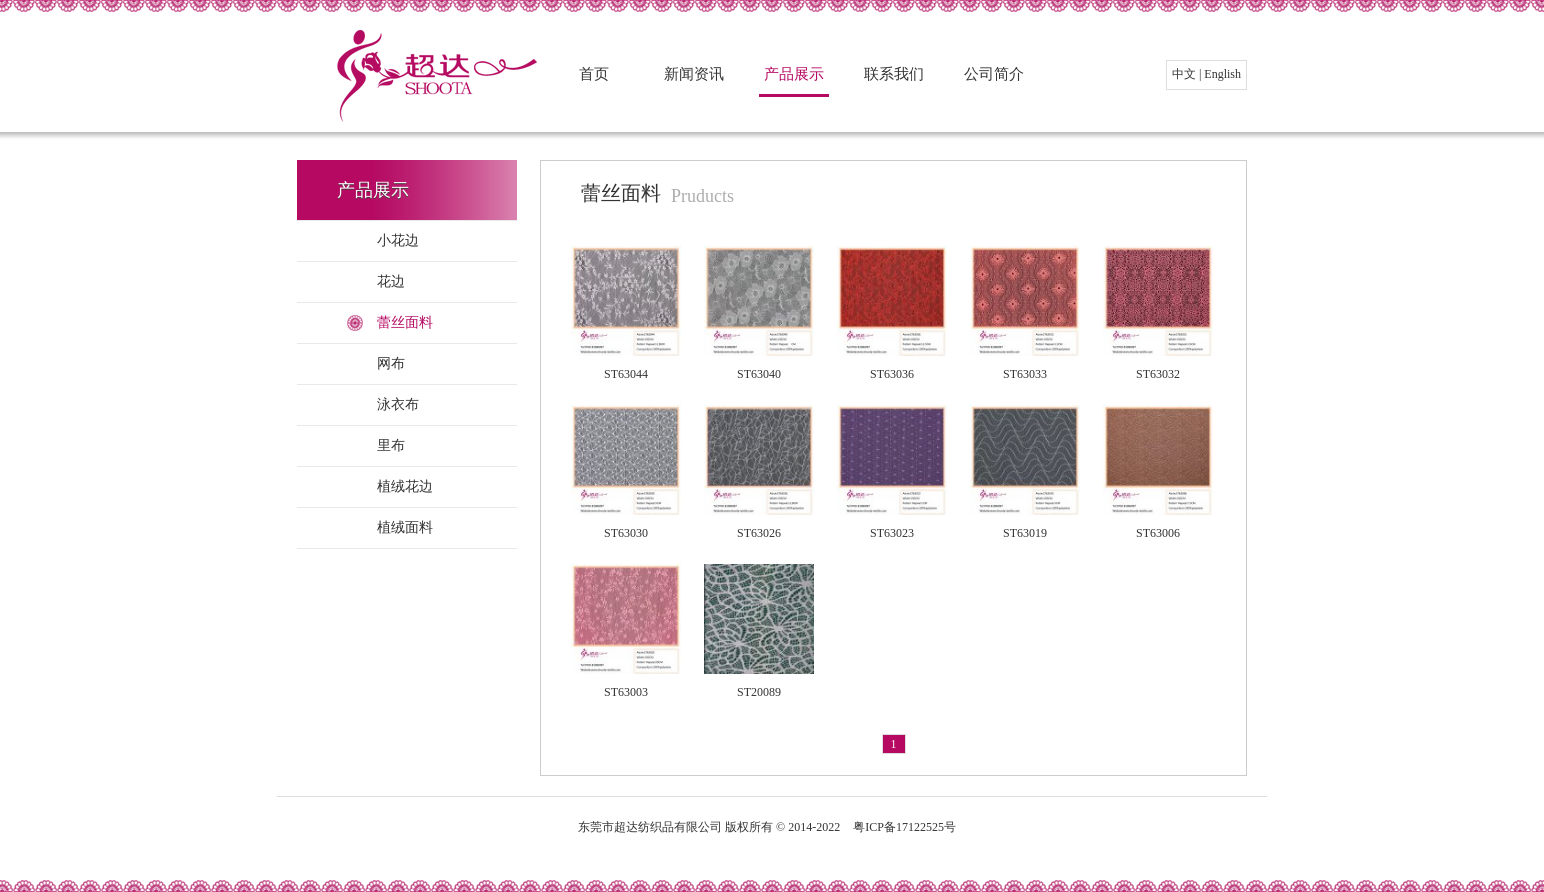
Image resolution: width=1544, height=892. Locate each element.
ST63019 (1025, 533)
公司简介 (994, 74)
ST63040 (759, 374)
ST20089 (759, 692)
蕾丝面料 (405, 322)
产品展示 (794, 74)
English (1222, 74)
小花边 (398, 240)
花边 (391, 281)
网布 (391, 363)
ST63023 (892, 533)
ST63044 (626, 374)
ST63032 (1158, 374)
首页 (594, 74)
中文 (1184, 74)
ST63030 (626, 533)
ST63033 (1025, 374)
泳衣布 (398, 404)
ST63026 (759, 533)
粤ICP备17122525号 (904, 827)
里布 (391, 445)
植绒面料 (405, 527)
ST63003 (626, 692)
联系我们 (894, 74)
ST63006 (1158, 533)
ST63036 (892, 374)
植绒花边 (405, 486)
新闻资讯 (694, 74)
